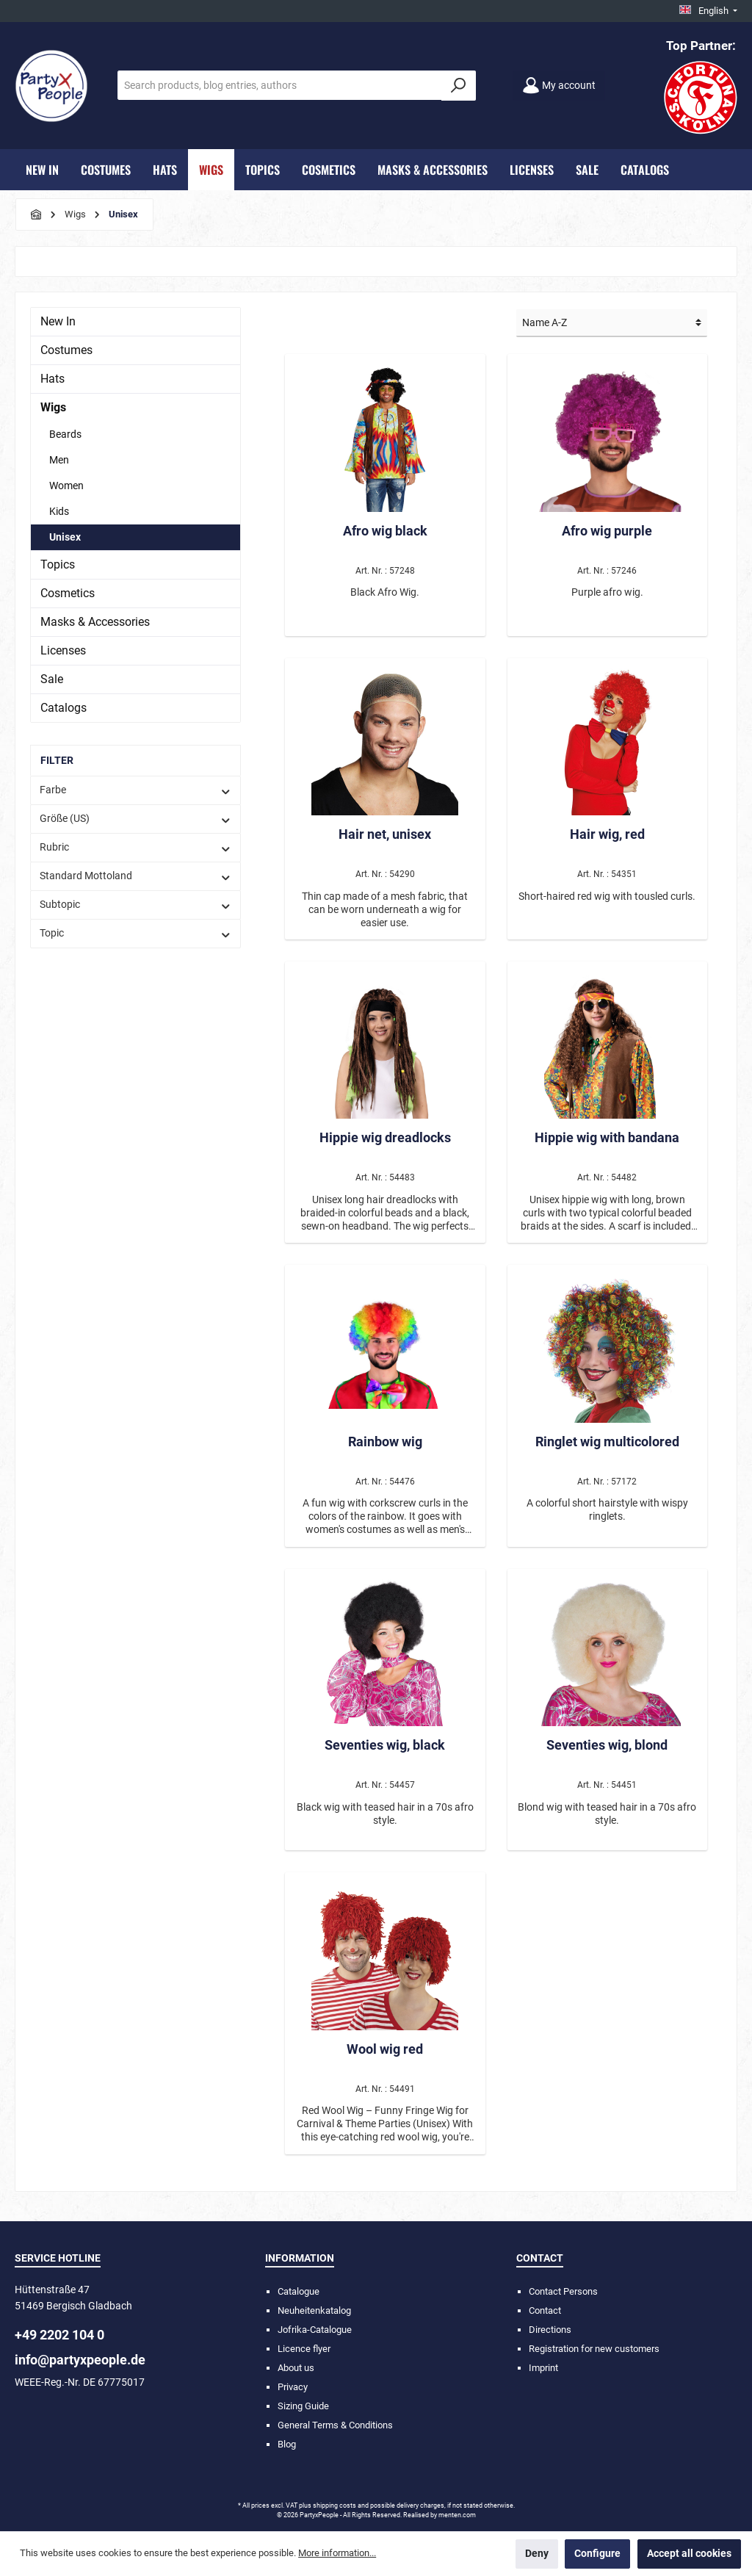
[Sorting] (611, 323)
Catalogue (298, 2291)
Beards (65, 434)
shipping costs (334, 2505)
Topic (135, 933)
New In (58, 321)
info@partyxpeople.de (80, 2359)
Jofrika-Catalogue (315, 2329)
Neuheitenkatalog (314, 2310)
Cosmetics (67, 593)
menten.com (457, 2515)
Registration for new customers (594, 2348)
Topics (57, 564)
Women (66, 485)
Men (59, 460)
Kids (59, 511)
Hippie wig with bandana (607, 1137)
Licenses (63, 650)
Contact (545, 2310)
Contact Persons (563, 2291)
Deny (537, 2553)
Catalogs (63, 708)
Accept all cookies (689, 2553)
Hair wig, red (607, 834)
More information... (337, 2552)
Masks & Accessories (95, 622)
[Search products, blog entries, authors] (280, 85)
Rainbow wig (385, 1441)
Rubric (135, 847)
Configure (597, 2553)
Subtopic (135, 904)
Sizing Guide (303, 2405)
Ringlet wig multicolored (607, 1441)
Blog (287, 2444)
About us (296, 2367)
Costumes (66, 350)
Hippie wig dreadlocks (385, 1137)
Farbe (135, 790)
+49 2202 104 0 (59, 2334)
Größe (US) (135, 818)
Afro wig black (385, 530)
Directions (550, 2329)
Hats (52, 379)
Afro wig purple (607, 530)
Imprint (543, 2367)
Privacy (293, 2386)
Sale (51, 679)
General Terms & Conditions (335, 2425)
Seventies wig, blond (607, 1745)
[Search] (458, 86)
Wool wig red (385, 2049)
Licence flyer (304, 2348)
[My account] (559, 86)
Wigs (53, 407)
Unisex (65, 537)
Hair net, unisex (385, 834)
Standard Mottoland (135, 876)
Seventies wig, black (385, 1745)
